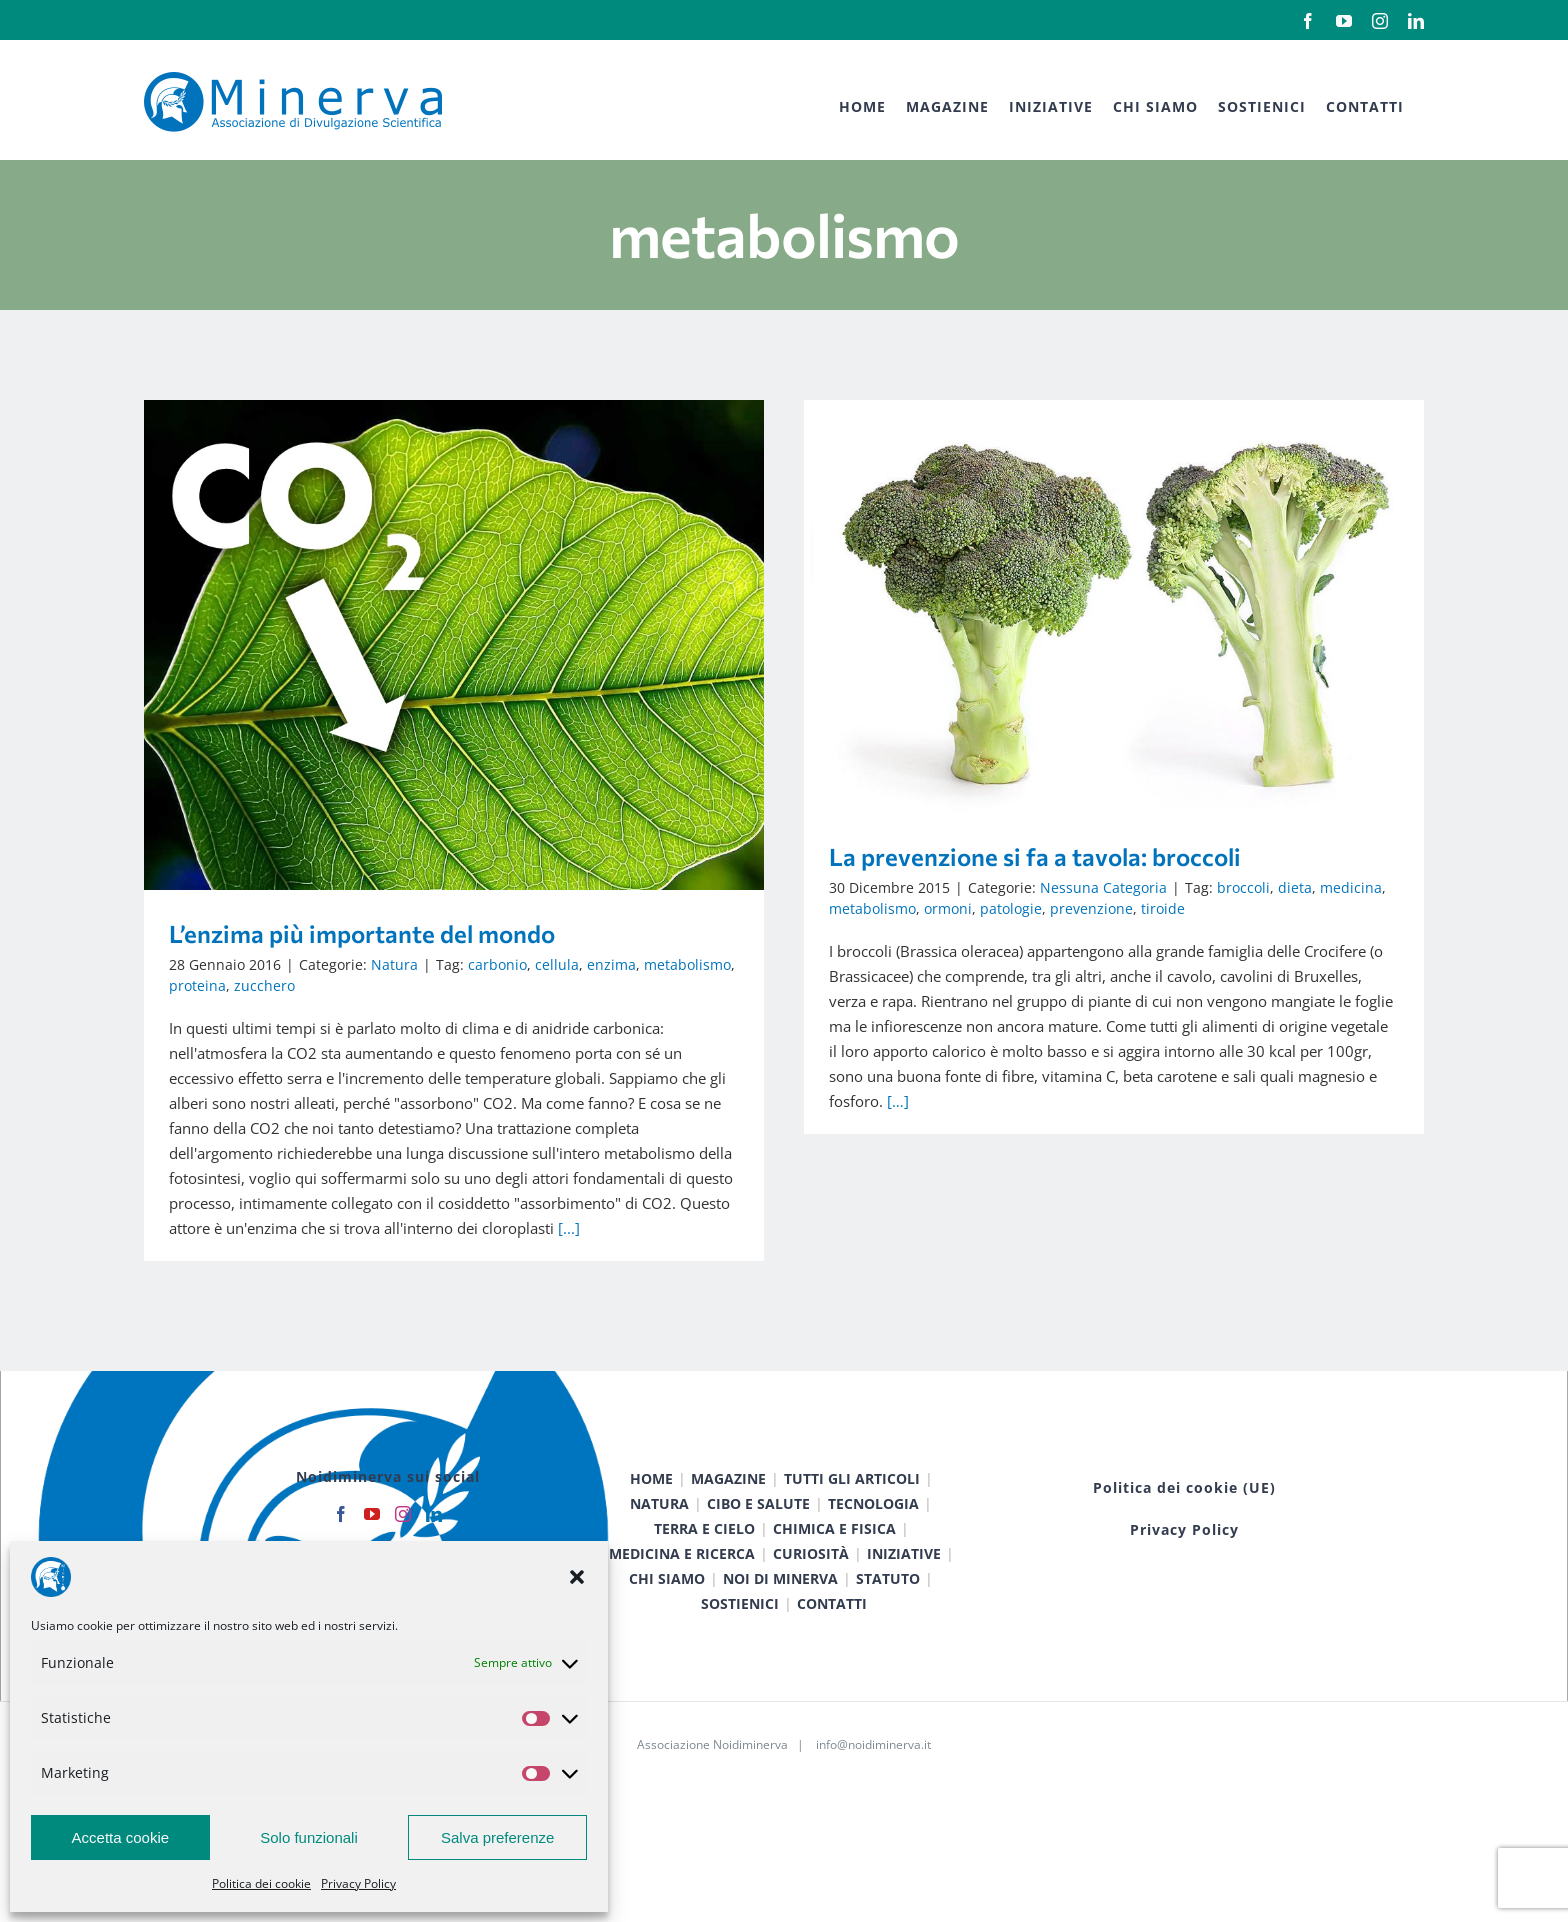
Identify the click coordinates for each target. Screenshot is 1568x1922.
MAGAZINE (728, 1503)
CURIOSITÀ (811, 1578)
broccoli (1158, 887)
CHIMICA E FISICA (834, 1553)
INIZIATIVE (904, 1578)
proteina (197, 985)
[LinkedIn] (434, 1539)
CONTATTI (832, 1628)
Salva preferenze (497, 1837)
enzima (611, 964)
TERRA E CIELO (704, 1553)
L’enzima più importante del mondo (362, 933)
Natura (394, 964)
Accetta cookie (121, 1837)
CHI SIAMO (667, 1603)
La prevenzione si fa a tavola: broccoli (950, 856)
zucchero (264, 985)
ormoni (863, 908)
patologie (926, 908)
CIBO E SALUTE (758, 1528)
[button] (577, 1577)
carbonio (497, 964)
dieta (1210, 887)
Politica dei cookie (261, 1883)
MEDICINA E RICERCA (682, 1578)
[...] (569, 1228)
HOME (651, 1503)
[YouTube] (372, 1539)
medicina (1266, 887)
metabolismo (687, 964)
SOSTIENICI (740, 1628)
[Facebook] (341, 1539)
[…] (813, 1101)
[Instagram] (403, 1539)
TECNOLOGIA (873, 1528)
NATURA (659, 1528)
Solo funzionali (309, 1837)
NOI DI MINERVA (780, 1603)
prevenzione (1006, 908)
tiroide (1078, 908)
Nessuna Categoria (1018, 887)
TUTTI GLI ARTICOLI (852, 1503)
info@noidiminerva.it (873, 1769)
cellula (557, 964)
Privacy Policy (358, 1883)
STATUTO (888, 1603)
